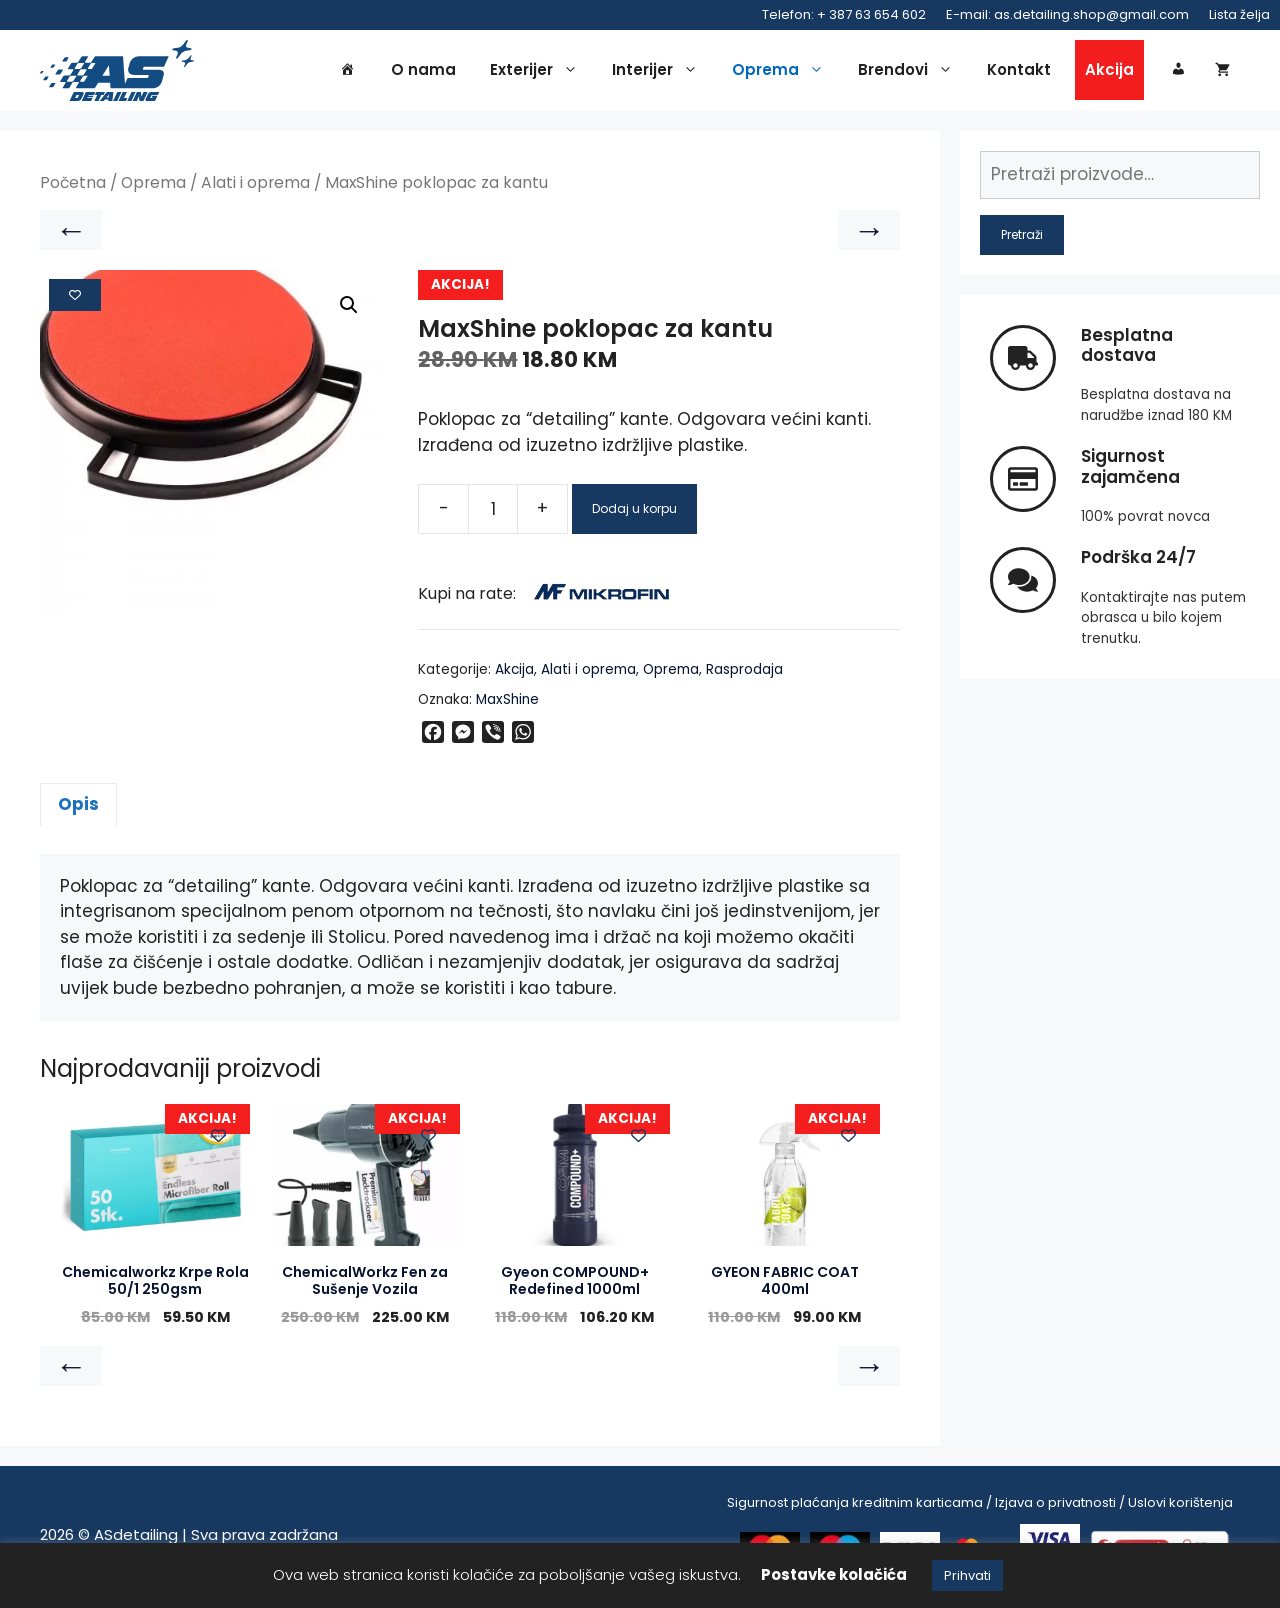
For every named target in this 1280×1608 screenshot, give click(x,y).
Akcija (1109, 71)
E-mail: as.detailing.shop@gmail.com (1067, 14)
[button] (349, 309)
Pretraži (1022, 237)
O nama (423, 71)
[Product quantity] (493, 512)
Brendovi (910, 72)
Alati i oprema (255, 186)
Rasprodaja (744, 672)
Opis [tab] (78, 808)
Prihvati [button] (967, 1575)
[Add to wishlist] (75, 298)
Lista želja (1239, 14)
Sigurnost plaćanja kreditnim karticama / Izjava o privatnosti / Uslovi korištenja (980, 1506)
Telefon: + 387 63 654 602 (844, 14)
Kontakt (1019, 71)
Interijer (660, 72)
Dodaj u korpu (634, 511)
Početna (73, 186)
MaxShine (507, 703)
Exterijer (539, 72)
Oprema (783, 72)
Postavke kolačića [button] (834, 1574)
